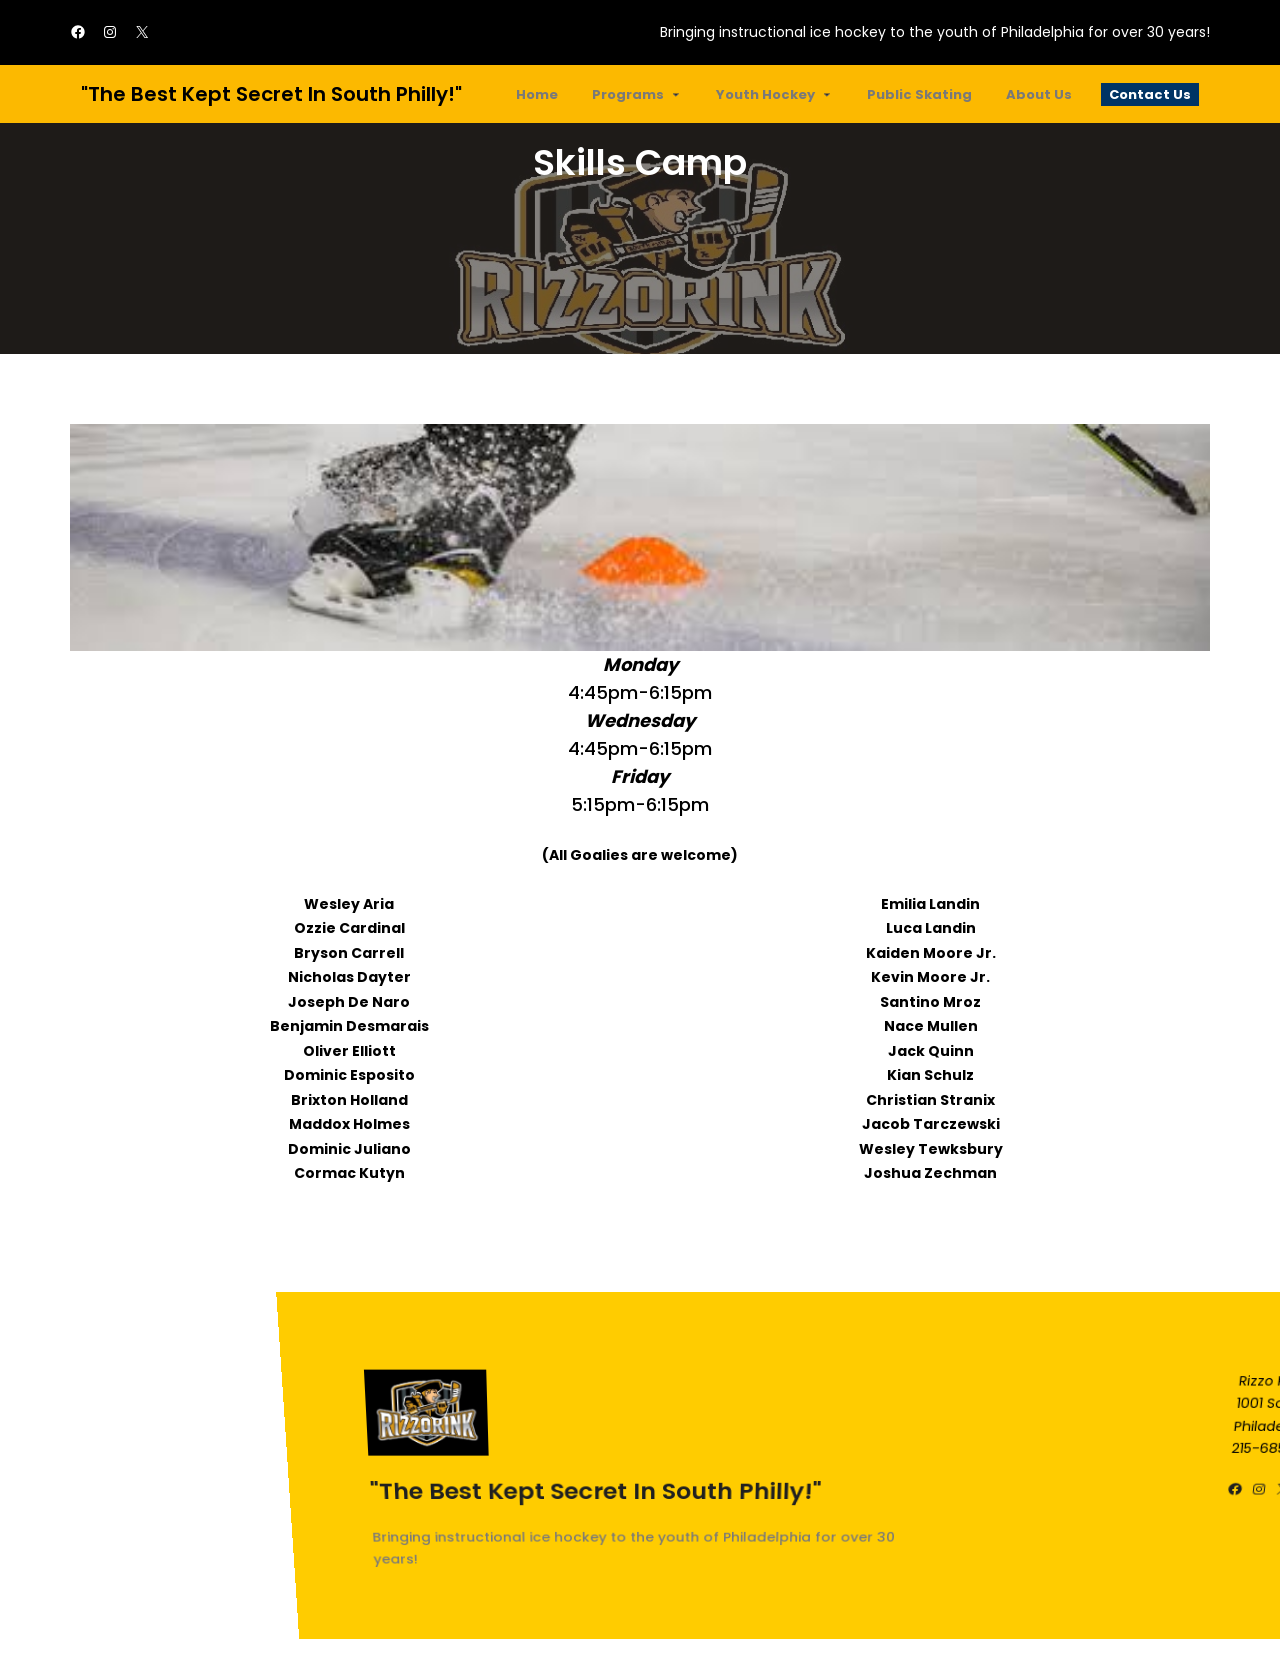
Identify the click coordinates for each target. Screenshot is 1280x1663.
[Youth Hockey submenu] (827, 94)
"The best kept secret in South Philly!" (271, 94)
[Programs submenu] (676, 94)
